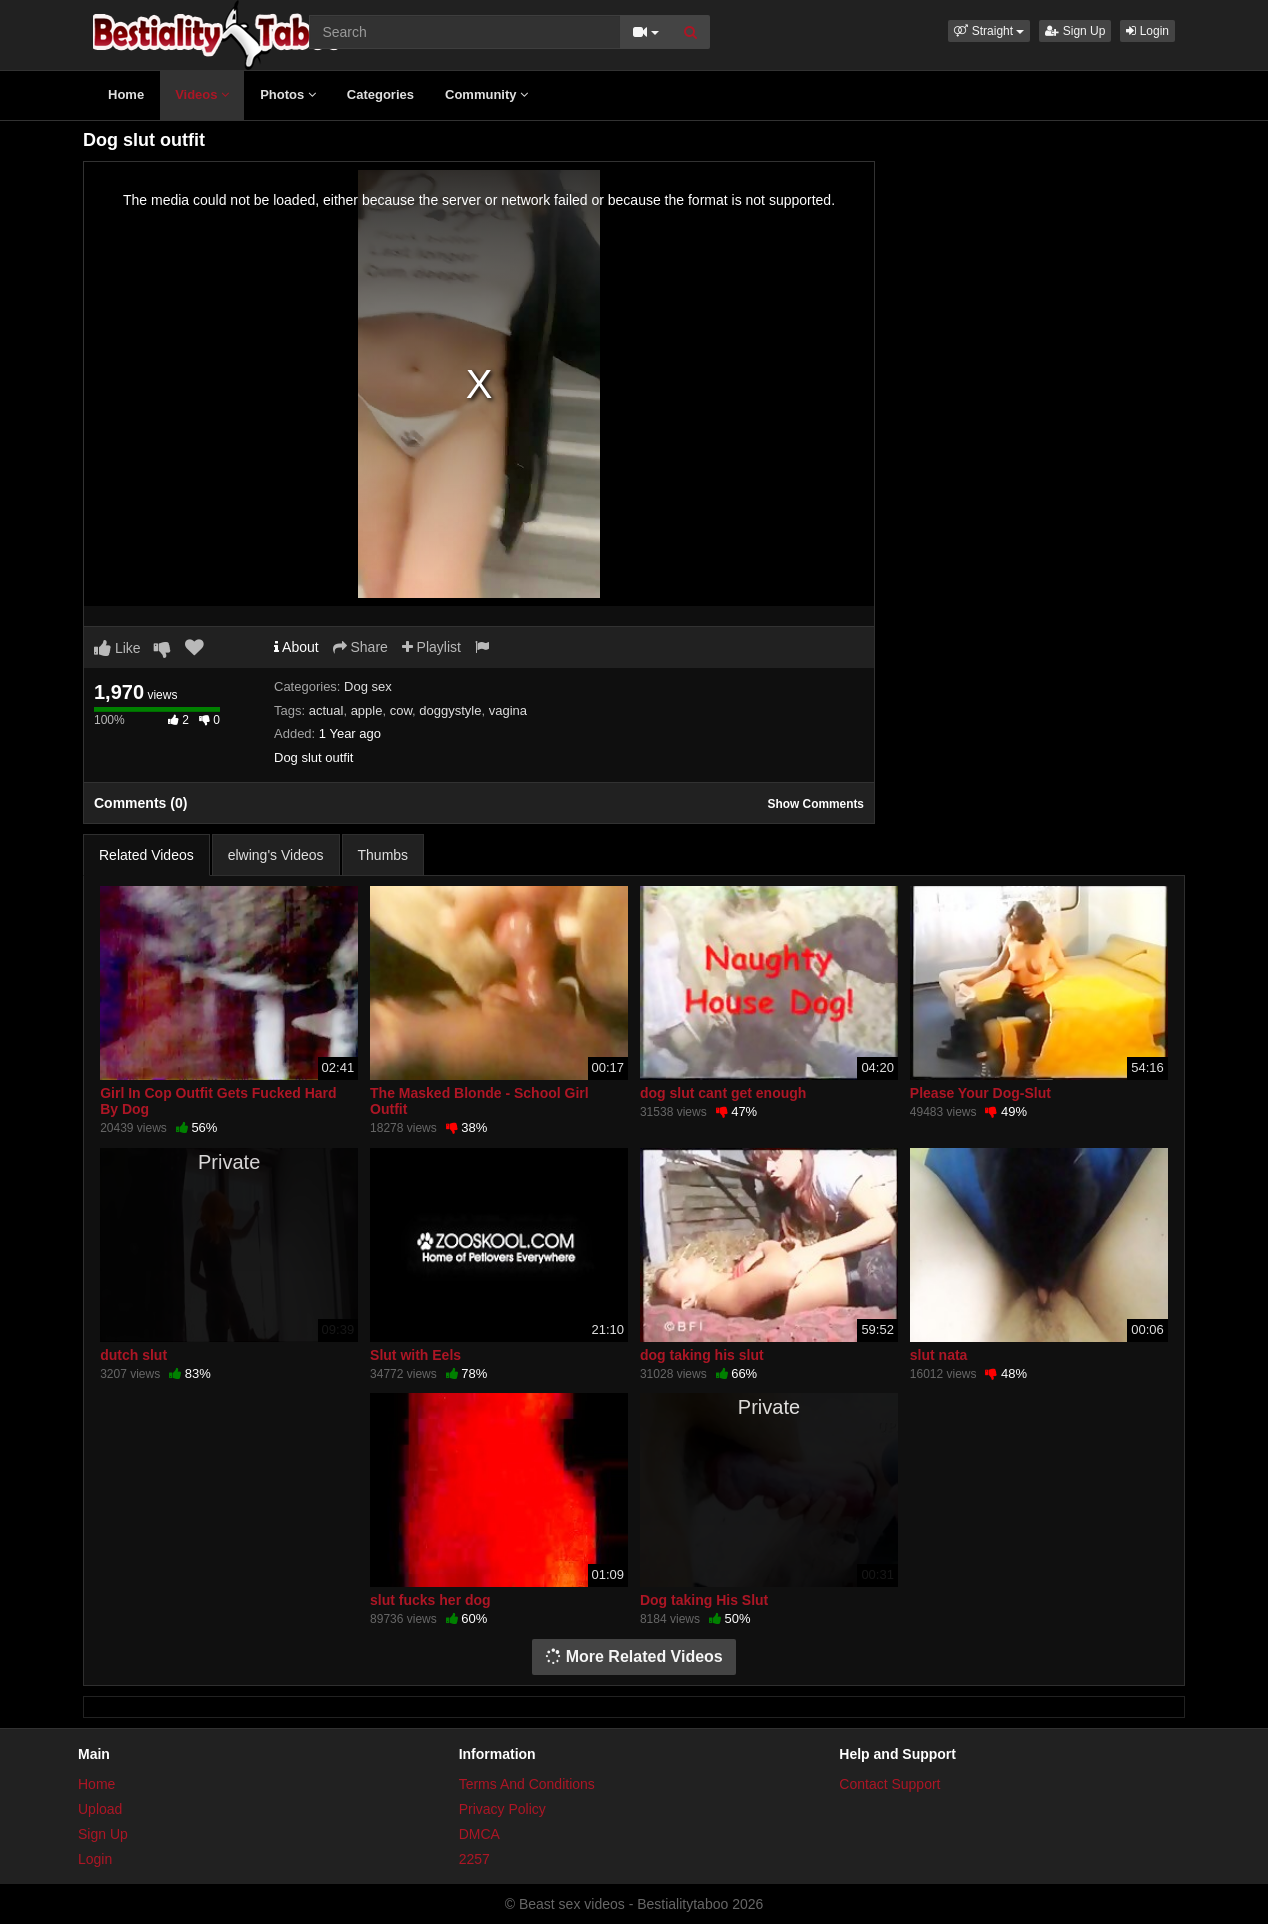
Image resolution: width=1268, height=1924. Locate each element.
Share (360, 647)
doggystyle (450, 710)
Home (126, 94)
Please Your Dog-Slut (980, 1093)
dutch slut (133, 1355)
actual (326, 710)
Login (1147, 31)
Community (486, 94)
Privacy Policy (502, 1809)
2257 (474, 1859)
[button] (989, 31)
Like (117, 648)
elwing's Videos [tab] (276, 855)
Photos (288, 94)
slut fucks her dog (430, 1600)
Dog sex (368, 686)
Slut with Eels (415, 1355)
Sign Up (1075, 31)
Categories (380, 94)
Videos (202, 94)
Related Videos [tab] (146, 855)
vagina (508, 710)
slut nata (939, 1355)
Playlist (431, 647)
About (296, 647)
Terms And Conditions (527, 1784)
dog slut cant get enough (723, 1093)
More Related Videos (634, 1656)
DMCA (479, 1834)
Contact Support (889, 1784)
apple (367, 710)
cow (401, 710)
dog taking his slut (702, 1355)
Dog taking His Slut (704, 1600)
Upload (100, 1809)
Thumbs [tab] (383, 855)
